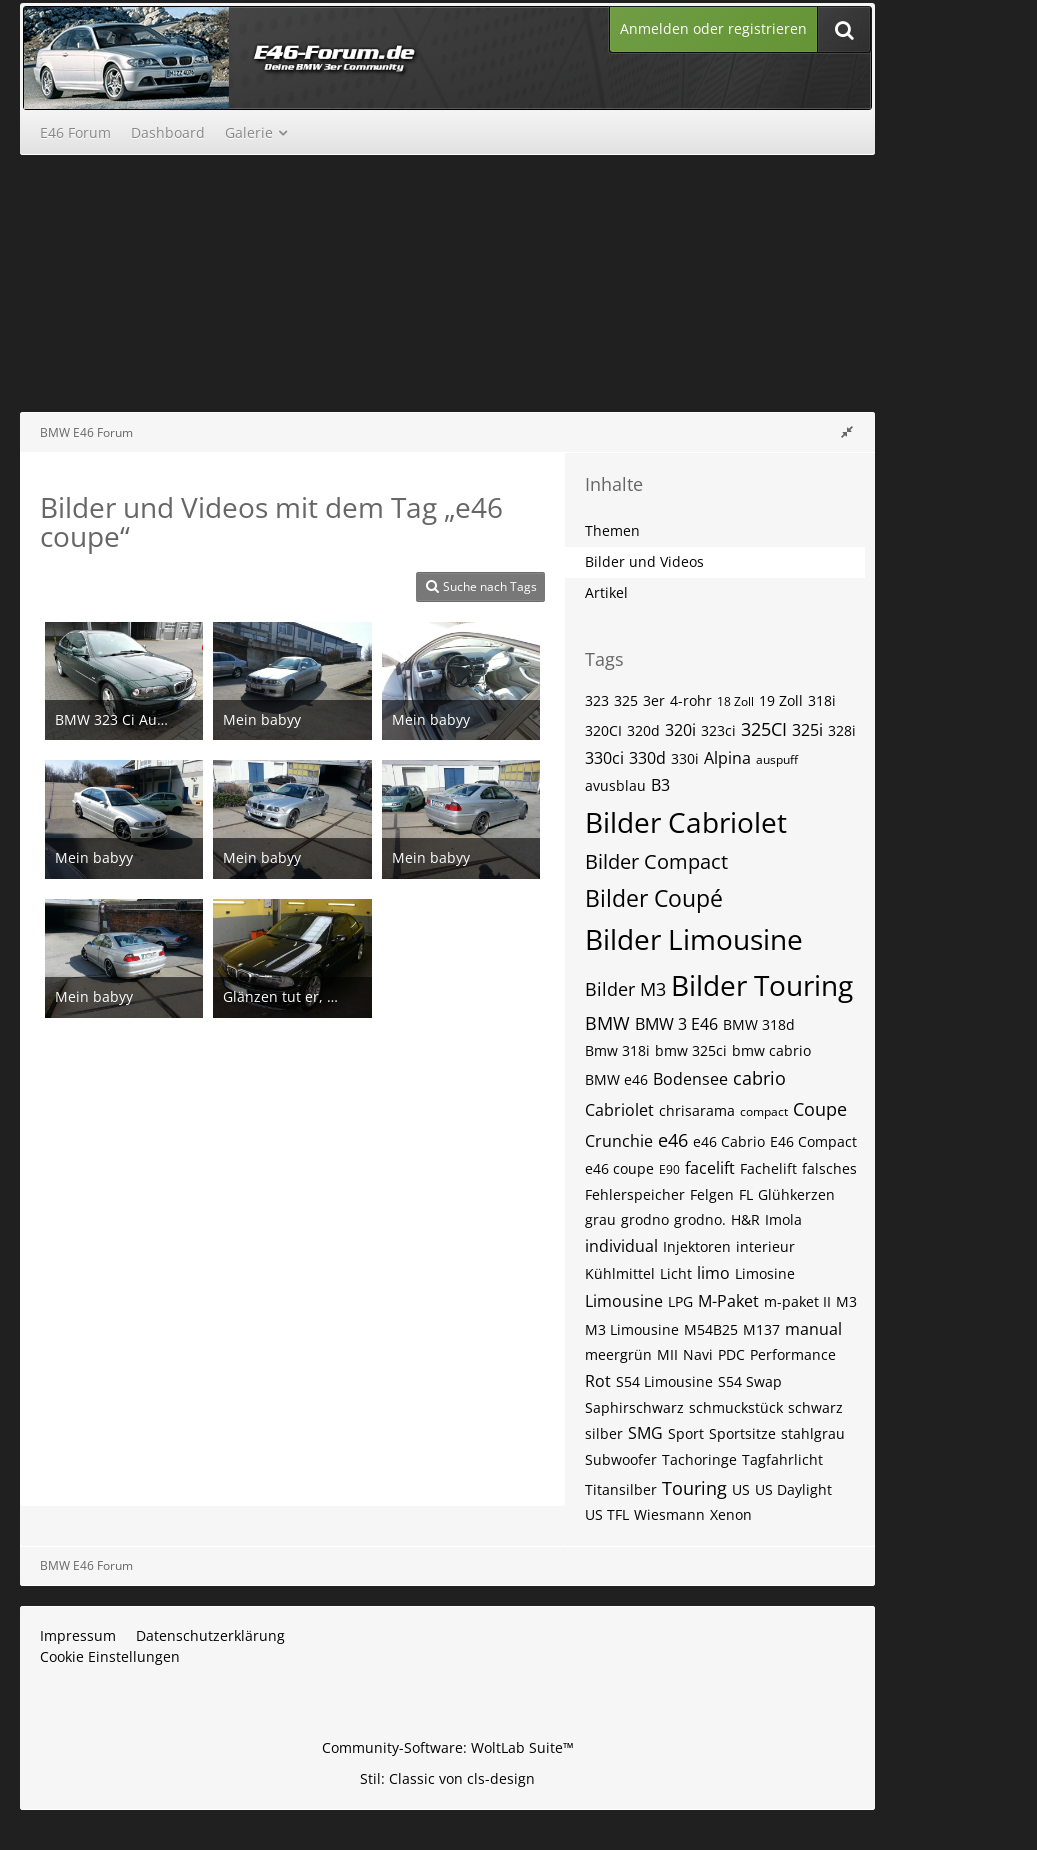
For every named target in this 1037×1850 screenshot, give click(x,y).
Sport (686, 1433)
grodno (645, 1219)
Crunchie (619, 1141)
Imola (783, 1219)
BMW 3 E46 (676, 1024)
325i (807, 730)
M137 (761, 1329)
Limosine (765, 1273)
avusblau (615, 785)
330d (647, 758)
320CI (603, 730)
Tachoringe (699, 1459)
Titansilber (621, 1489)
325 (626, 700)
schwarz (815, 1407)
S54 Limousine (664, 1381)
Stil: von (447, 1778)
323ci (718, 730)
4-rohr (691, 700)
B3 (660, 785)
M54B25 (711, 1329)
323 (597, 700)
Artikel (606, 592)
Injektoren (697, 1246)
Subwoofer (621, 1459)
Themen (612, 530)
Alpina (727, 758)
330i (685, 758)
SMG (645, 1433)
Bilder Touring (762, 985)
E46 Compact (813, 1141)
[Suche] (844, 29)
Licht (676, 1273)
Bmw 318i (617, 1050)
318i (822, 700)
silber (604, 1433)
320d (643, 730)
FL (746, 1194)
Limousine (624, 1301)
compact (764, 1111)
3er (654, 700)
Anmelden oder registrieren (713, 28)
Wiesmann (669, 1514)
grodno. (700, 1219)
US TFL (607, 1514)
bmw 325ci (691, 1050)
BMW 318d (759, 1024)
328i (842, 730)
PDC (731, 1354)
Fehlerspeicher (635, 1194)
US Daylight (793, 1489)
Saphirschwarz (634, 1407)
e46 (673, 1140)
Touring (694, 1488)
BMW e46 (616, 1079)
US (741, 1489)
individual (621, 1246)
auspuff (777, 759)
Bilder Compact (656, 861)
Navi (698, 1354)
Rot (598, 1381)
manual (813, 1329)
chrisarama (697, 1110)
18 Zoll (735, 701)
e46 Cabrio (729, 1141)
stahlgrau (813, 1433)
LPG (680, 1301)
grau (600, 1219)
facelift (710, 1168)
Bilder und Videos (644, 561)
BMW (607, 1023)
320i (680, 730)
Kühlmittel (620, 1273)
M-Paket (728, 1301)
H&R (745, 1219)
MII (667, 1354)
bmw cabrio (771, 1050)
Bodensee (690, 1079)
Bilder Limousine (694, 939)
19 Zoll (781, 700)
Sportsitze (742, 1433)
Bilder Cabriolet (686, 822)
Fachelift (768, 1168)
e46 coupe (619, 1168)
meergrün (618, 1354)
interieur (765, 1246)
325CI (764, 729)
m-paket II (797, 1301)
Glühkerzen (796, 1194)
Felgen (712, 1194)
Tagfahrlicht (782, 1459)
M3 (846, 1301)
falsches (829, 1168)
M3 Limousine (632, 1329)
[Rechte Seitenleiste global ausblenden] (847, 431)
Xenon (731, 1514)
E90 (669, 1169)
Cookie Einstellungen (110, 1656)
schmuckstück (736, 1407)
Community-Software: (448, 1747)
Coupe (820, 1109)
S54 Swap (750, 1381)
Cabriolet (619, 1110)
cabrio (759, 1078)
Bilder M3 (625, 989)
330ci (604, 758)
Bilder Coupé (654, 898)
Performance (793, 1354)
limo (713, 1273)
